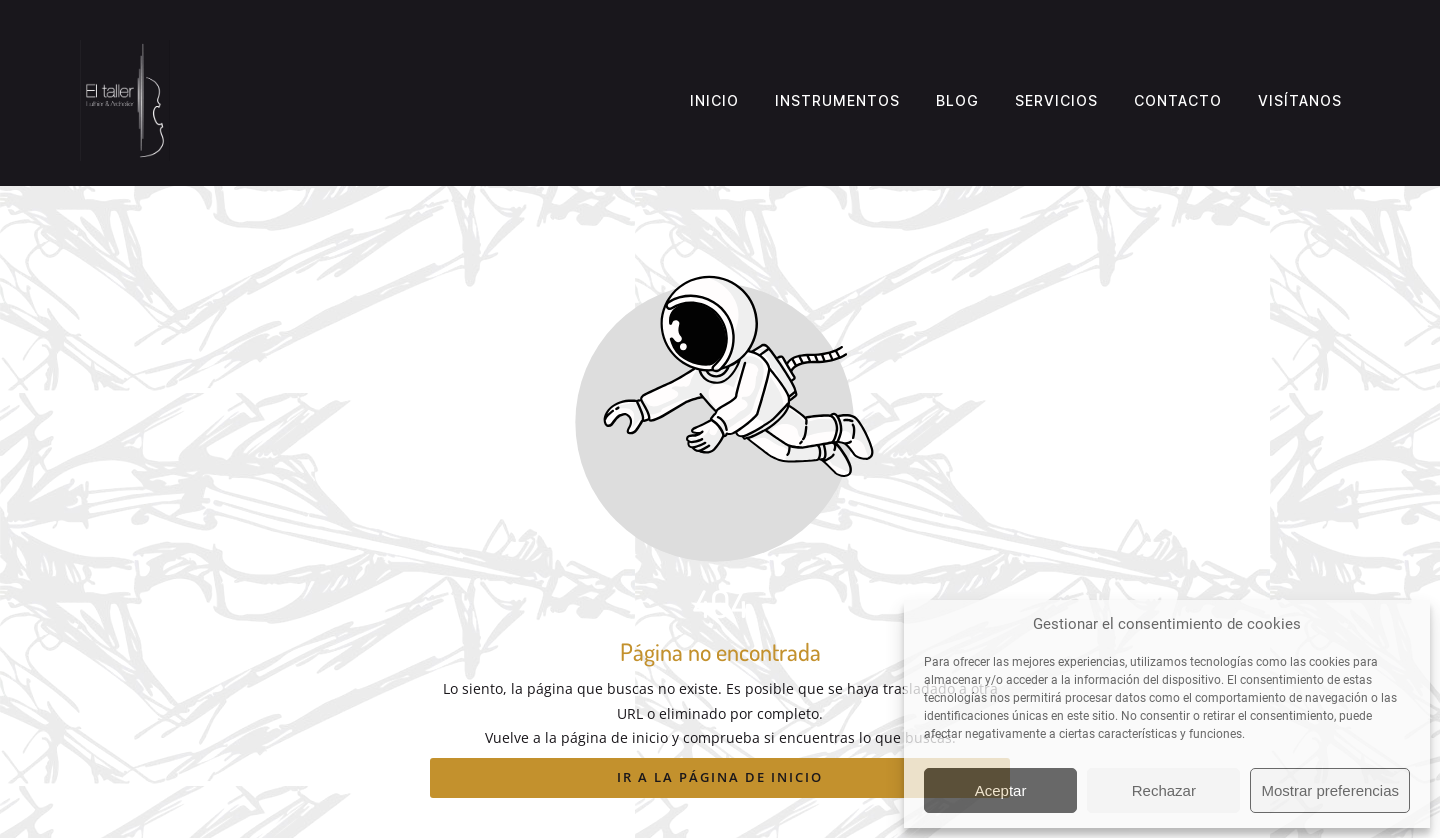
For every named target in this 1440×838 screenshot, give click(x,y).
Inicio (714, 100)
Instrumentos (837, 100)
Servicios (1056, 100)
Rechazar (1164, 790)
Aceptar (1001, 790)
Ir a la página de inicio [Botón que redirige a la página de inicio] (720, 777)
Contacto (1178, 100)
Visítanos (1300, 100)
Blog (957, 100)
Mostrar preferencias (1330, 790)
